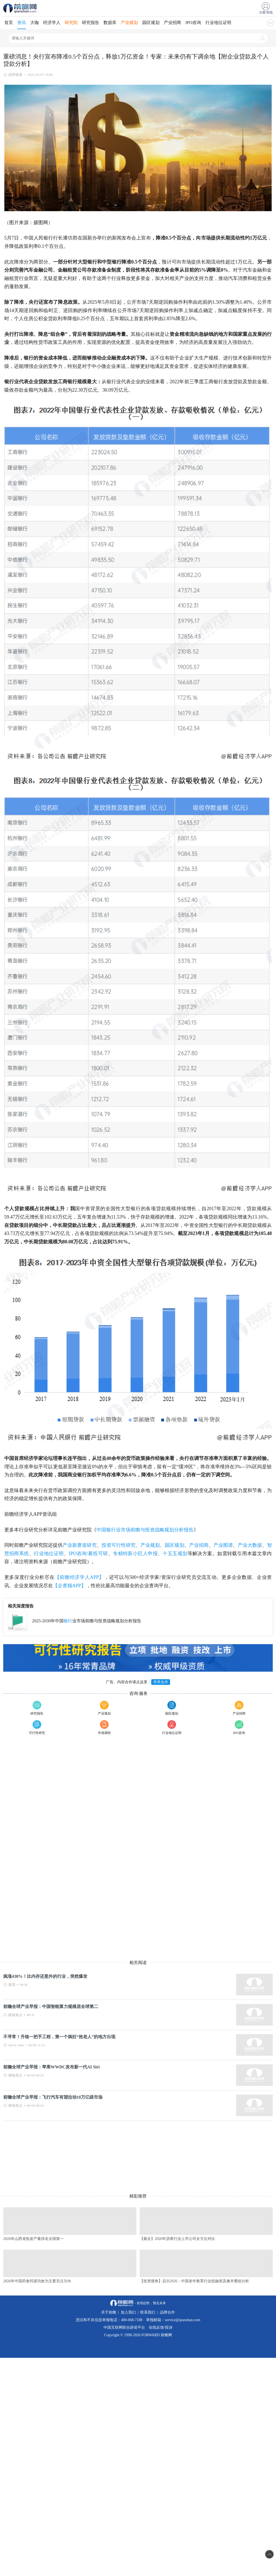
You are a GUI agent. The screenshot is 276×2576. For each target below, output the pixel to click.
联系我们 (147, 2312)
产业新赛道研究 (79, 1545)
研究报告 (90, 22)
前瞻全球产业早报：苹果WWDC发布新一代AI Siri (51, 2067)
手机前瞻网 (20, 8)
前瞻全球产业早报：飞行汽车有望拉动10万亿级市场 (52, 2097)
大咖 (34, 22)
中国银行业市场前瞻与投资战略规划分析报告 (145, 1529)
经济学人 (51, 22)
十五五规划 (175, 1553)
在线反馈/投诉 (160, 2327)
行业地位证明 (218, 22)
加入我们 (128, 2312)
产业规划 (129, 22)
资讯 (21, 22)
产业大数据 (250, 1545)
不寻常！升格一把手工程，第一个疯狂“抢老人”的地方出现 (59, 2036)
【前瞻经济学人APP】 (79, 1577)
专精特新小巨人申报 (135, 1553)
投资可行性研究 (119, 1545)
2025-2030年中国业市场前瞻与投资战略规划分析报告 (86, 1621)
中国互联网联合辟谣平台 (124, 2327)
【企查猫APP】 (69, 1585)
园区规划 (151, 22)
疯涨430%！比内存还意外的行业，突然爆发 (45, 1976)
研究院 (71, 22)
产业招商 (172, 22)
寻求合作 (160, 1682)
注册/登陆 (266, 12)
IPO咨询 (193, 22)
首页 (8, 22)
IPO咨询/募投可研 (88, 1553)
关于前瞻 (108, 2312)
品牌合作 (167, 2312)
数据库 (110, 22)
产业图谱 (223, 1545)
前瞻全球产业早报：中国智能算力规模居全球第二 (50, 2006)
